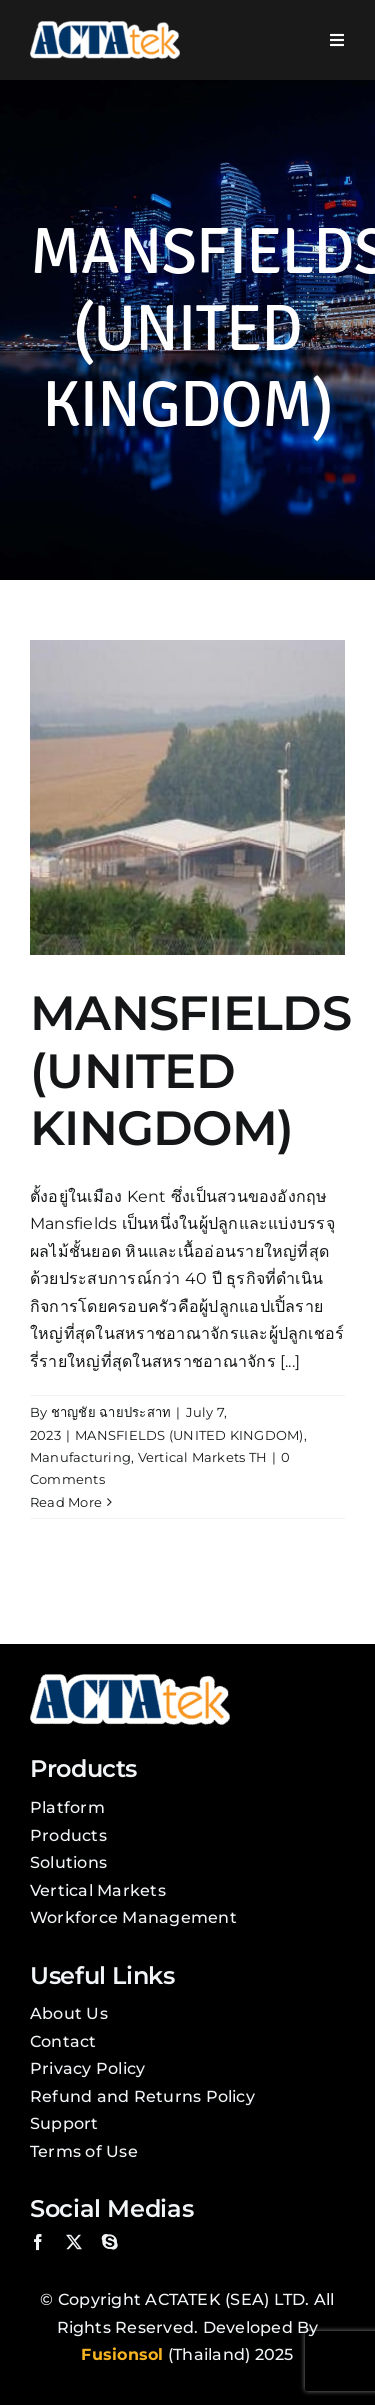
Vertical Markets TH (203, 1457)
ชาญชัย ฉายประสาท (111, 1412)
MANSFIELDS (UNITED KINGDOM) (190, 1070)
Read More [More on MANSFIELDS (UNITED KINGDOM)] (66, 1502)
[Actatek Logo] (105, 28)
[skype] (110, 2242)
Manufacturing (80, 1457)
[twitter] (74, 2242)
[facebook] (38, 2242)
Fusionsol (122, 2354)
